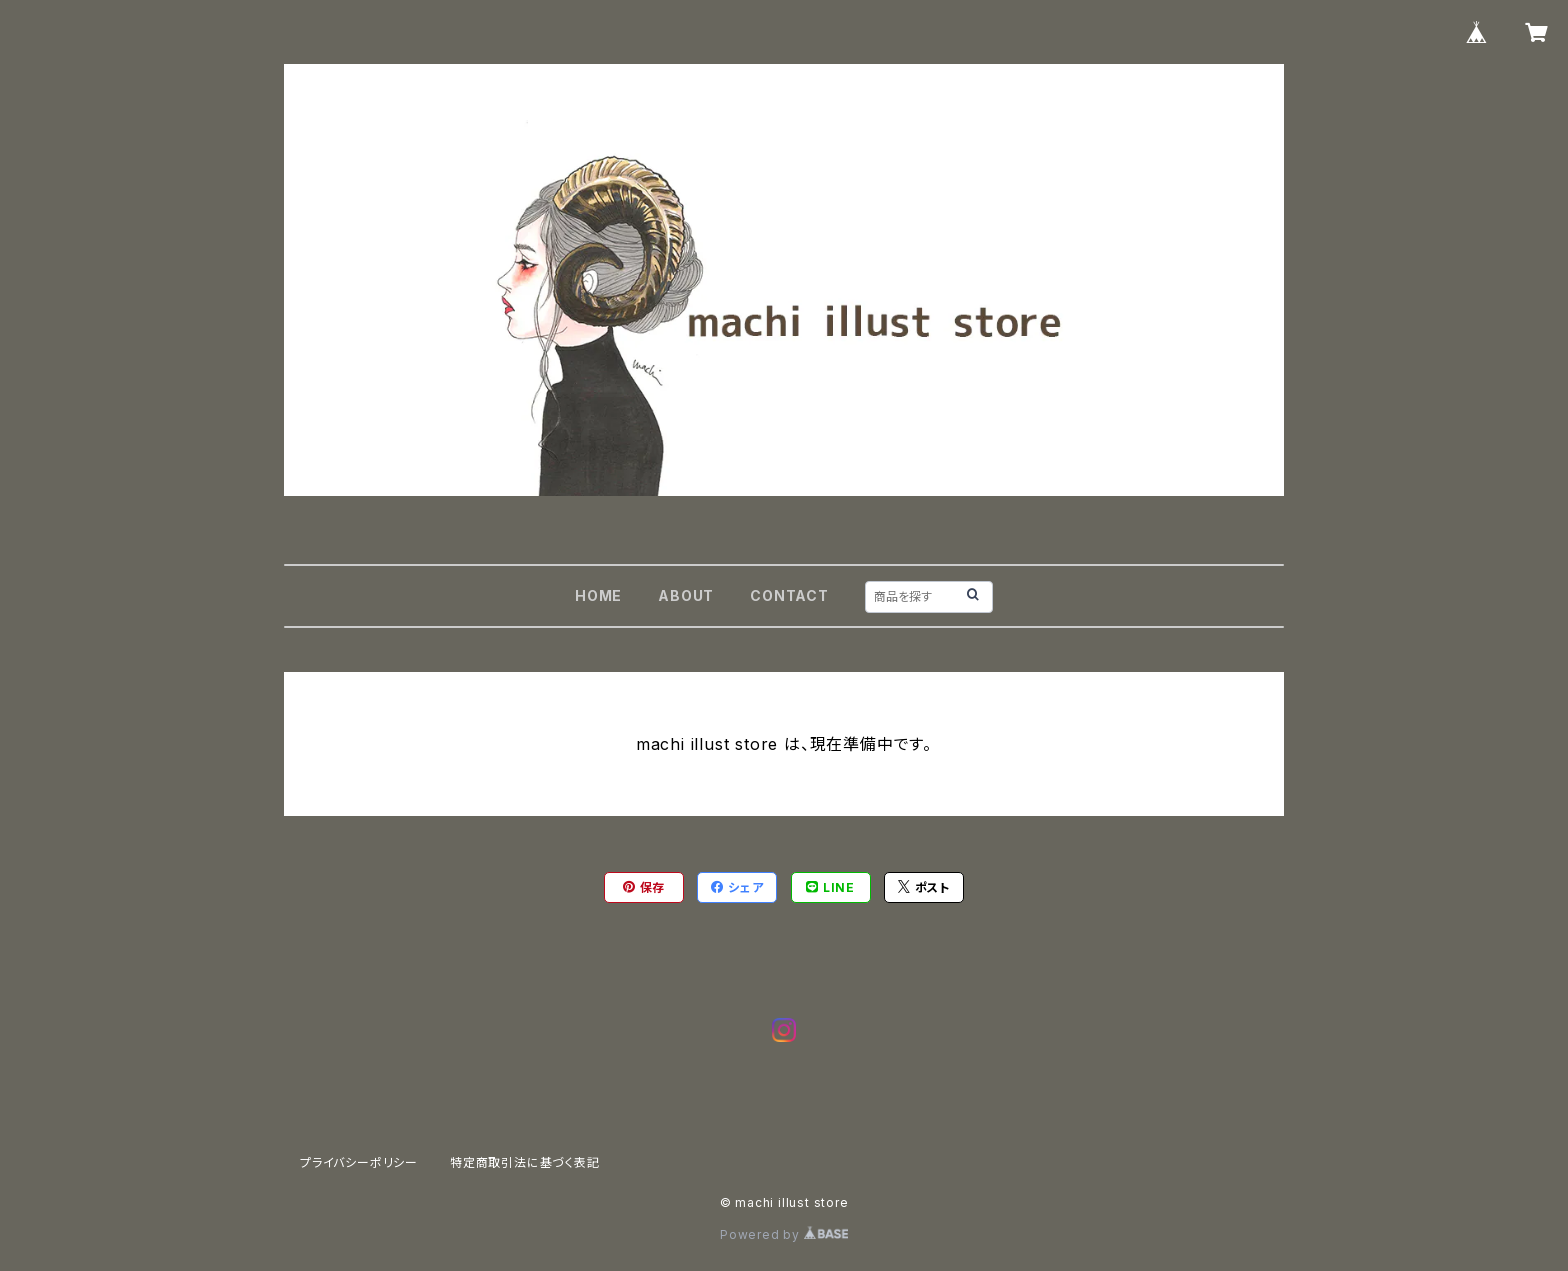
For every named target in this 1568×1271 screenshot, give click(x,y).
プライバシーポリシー (359, 1162)
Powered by (784, 1234)
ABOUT (686, 595)
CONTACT (789, 595)
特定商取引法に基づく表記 (525, 1162)
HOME (598, 595)
